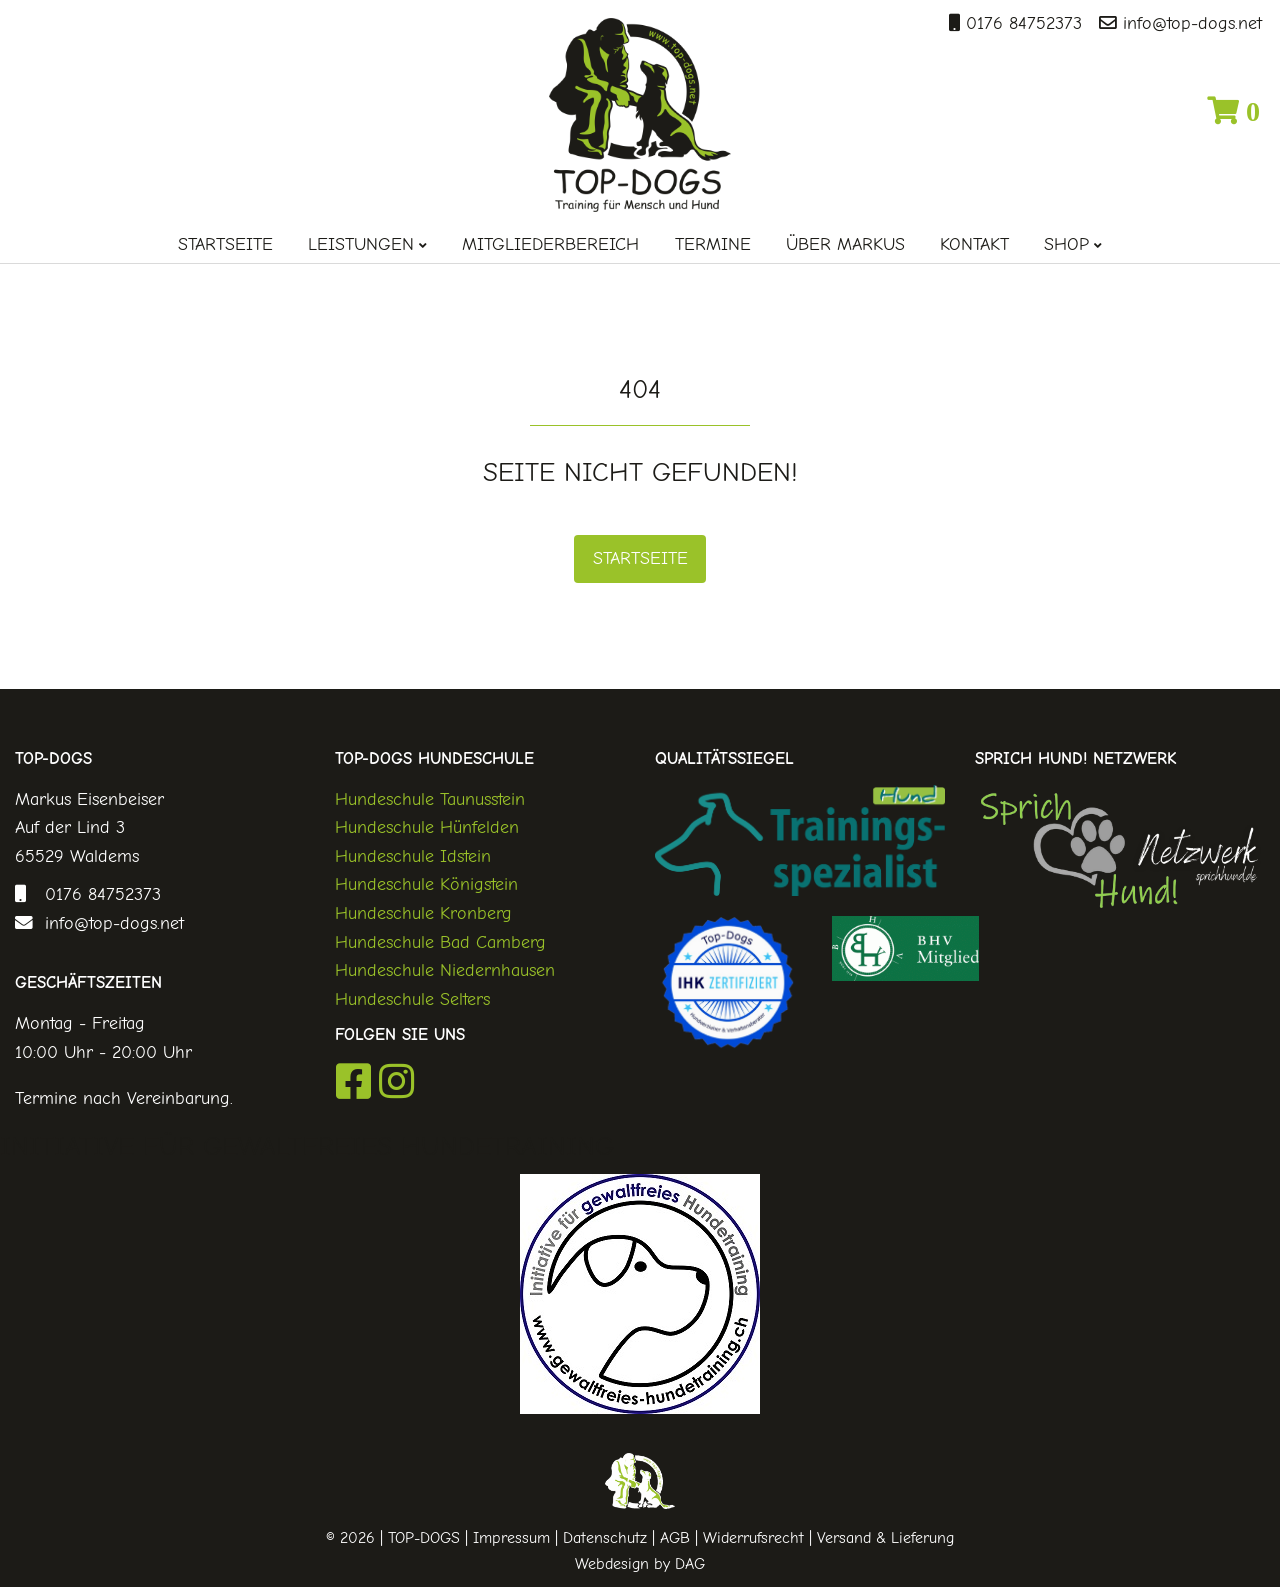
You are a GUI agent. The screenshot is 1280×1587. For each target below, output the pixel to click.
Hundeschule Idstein (413, 856)
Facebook (353, 1081)
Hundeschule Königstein (426, 884)
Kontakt (974, 244)
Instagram (396, 1081)
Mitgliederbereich (550, 244)
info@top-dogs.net (1189, 23)
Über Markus (845, 244)
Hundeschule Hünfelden (427, 827)
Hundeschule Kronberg (423, 913)
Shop (1066, 244)
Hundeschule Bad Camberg (440, 942)
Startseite (225, 244)
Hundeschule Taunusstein (430, 799)
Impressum (511, 1538)
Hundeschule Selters (412, 999)
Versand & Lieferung (885, 1538)
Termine (713, 244)
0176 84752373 (1021, 23)
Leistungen (361, 244)
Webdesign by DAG (640, 1564)
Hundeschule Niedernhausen (445, 970)
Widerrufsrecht (753, 1538)
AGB (675, 1538)
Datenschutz (605, 1538)
